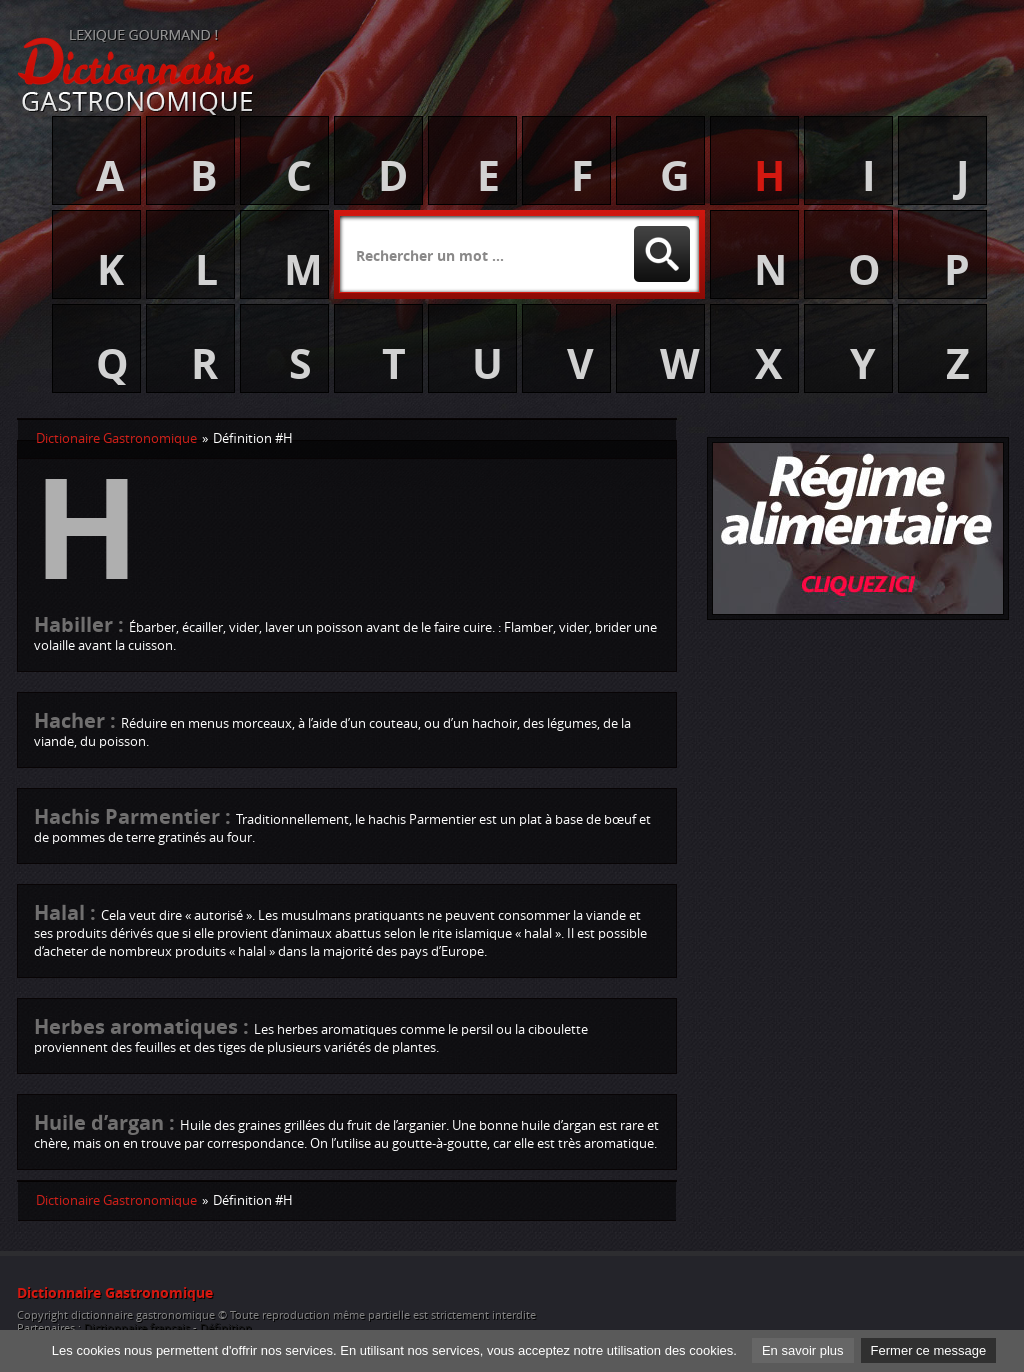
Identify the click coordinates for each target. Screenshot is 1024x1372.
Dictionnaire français (137, 1328)
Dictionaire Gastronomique (116, 438)
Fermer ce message (929, 1350)
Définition (226, 1328)
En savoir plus (803, 1350)
